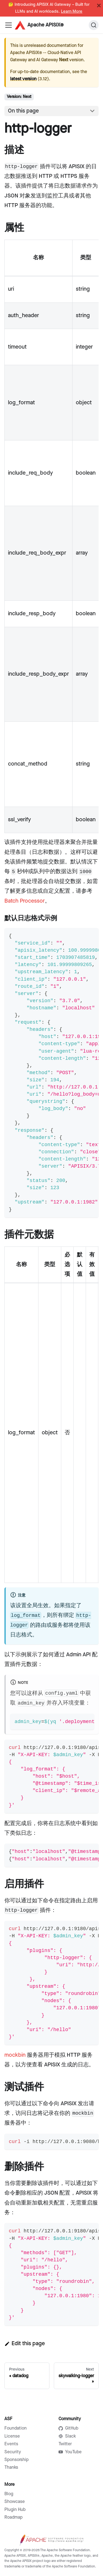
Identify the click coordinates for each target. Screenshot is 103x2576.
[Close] (99, 5)
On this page (23, 111)
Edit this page (24, 2343)
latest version (23, 79)
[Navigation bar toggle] (8, 25)
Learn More (71, 11)
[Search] (94, 25)
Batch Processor (24, 901)
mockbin (15, 2055)
